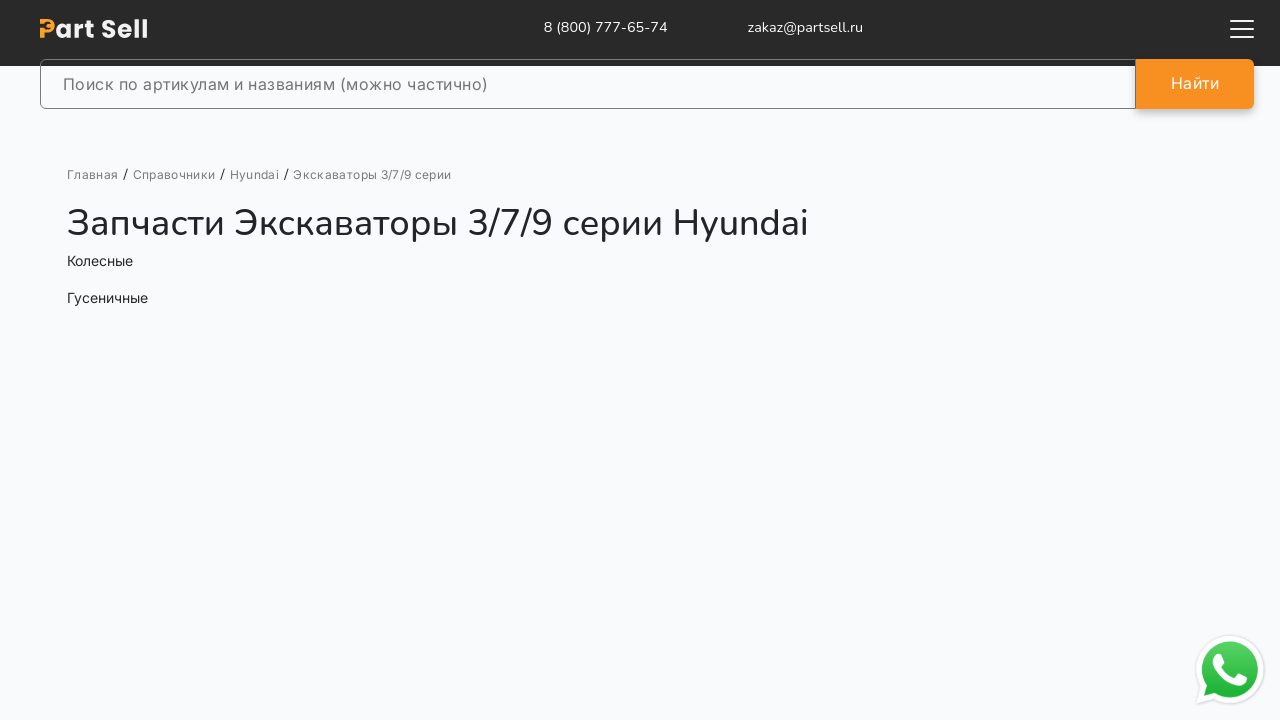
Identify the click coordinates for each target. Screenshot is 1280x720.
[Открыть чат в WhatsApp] (1230, 670)
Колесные (100, 260)
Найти (1195, 83)
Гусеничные (107, 297)
